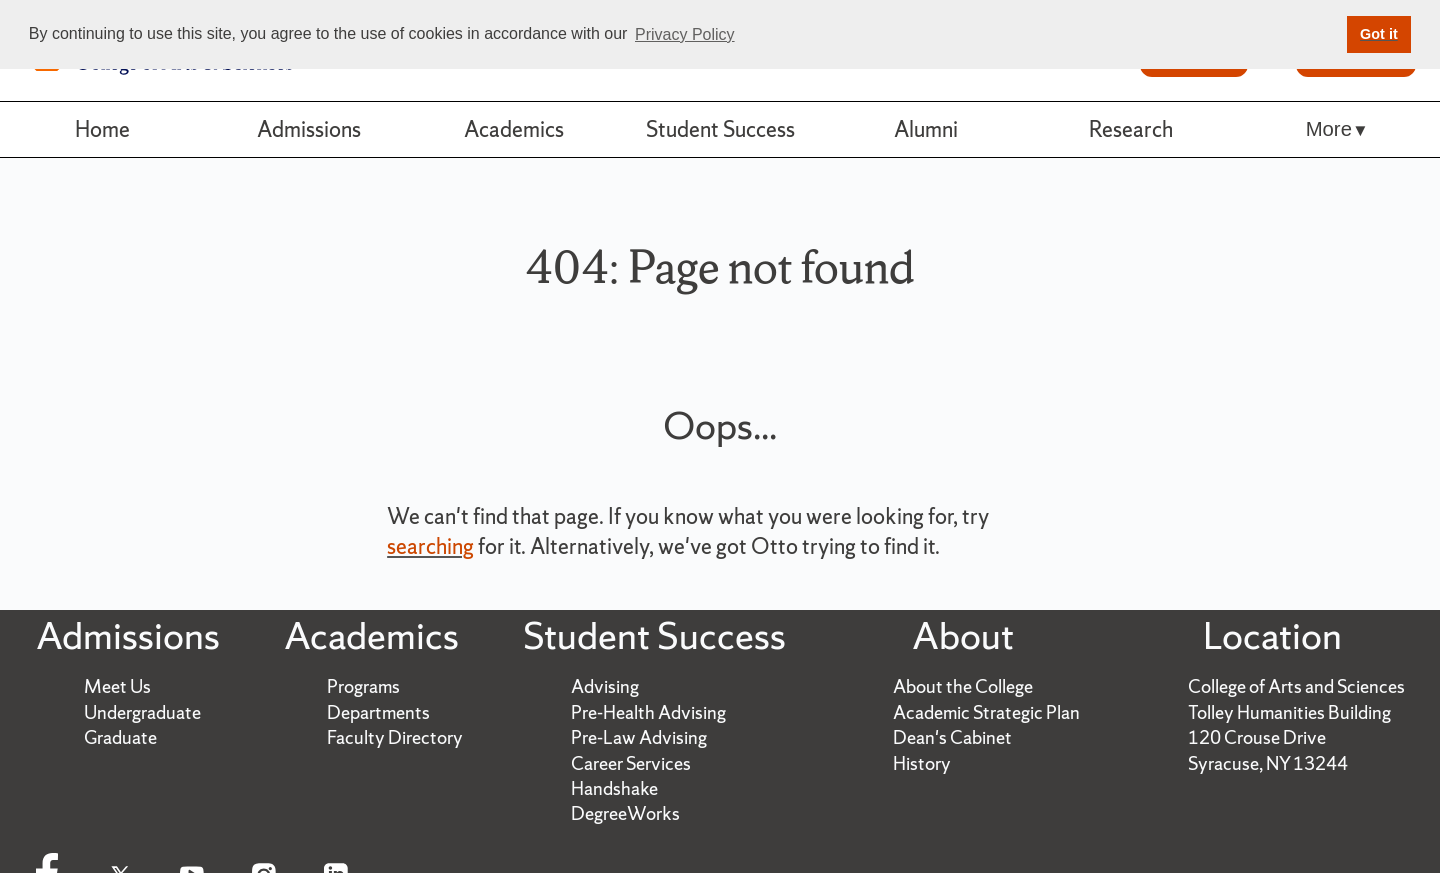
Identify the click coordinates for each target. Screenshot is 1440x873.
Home (102, 129)
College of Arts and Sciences (1296, 686)
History (922, 763)
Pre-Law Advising (639, 737)
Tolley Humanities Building (1289, 712)
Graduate (120, 737)
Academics (514, 129)
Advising (605, 686)
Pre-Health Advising (648, 712)
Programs (363, 686)
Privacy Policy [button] (685, 34)
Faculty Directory (395, 737)
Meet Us (117, 686)
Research (1131, 129)
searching (430, 546)
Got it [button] (1379, 34)
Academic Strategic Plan (986, 712)
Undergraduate (142, 712)
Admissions (309, 129)
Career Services (631, 763)
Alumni (926, 129)
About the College (963, 686)
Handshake (614, 788)
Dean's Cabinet (952, 737)
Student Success (720, 129)
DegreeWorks (625, 813)
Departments (378, 712)
